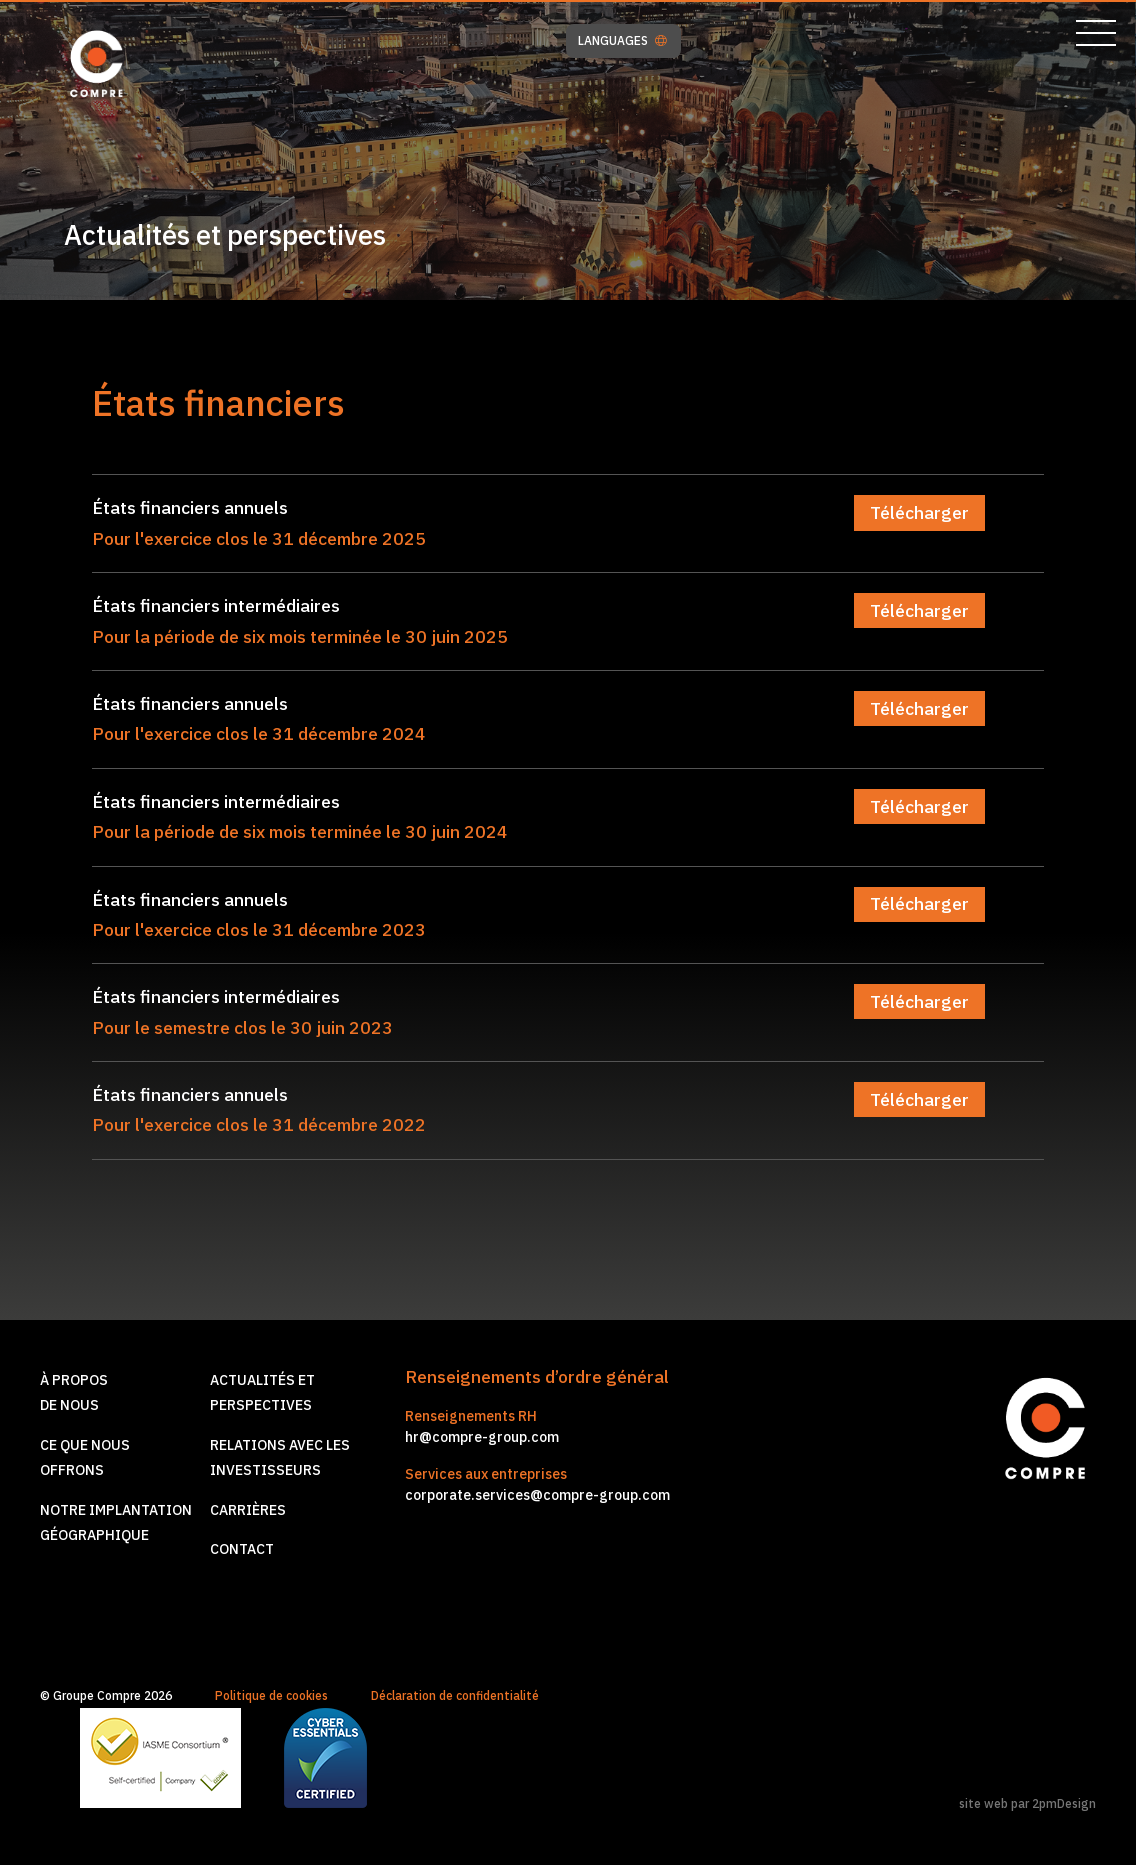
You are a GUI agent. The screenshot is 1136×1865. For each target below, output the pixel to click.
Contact (242, 1549)
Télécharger (919, 512)
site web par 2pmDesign (1027, 1803)
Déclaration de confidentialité (455, 1695)
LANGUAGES (622, 41)
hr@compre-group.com (482, 1437)
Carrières (248, 1510)
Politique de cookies (271, 1695)
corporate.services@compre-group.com (537, 1495)
